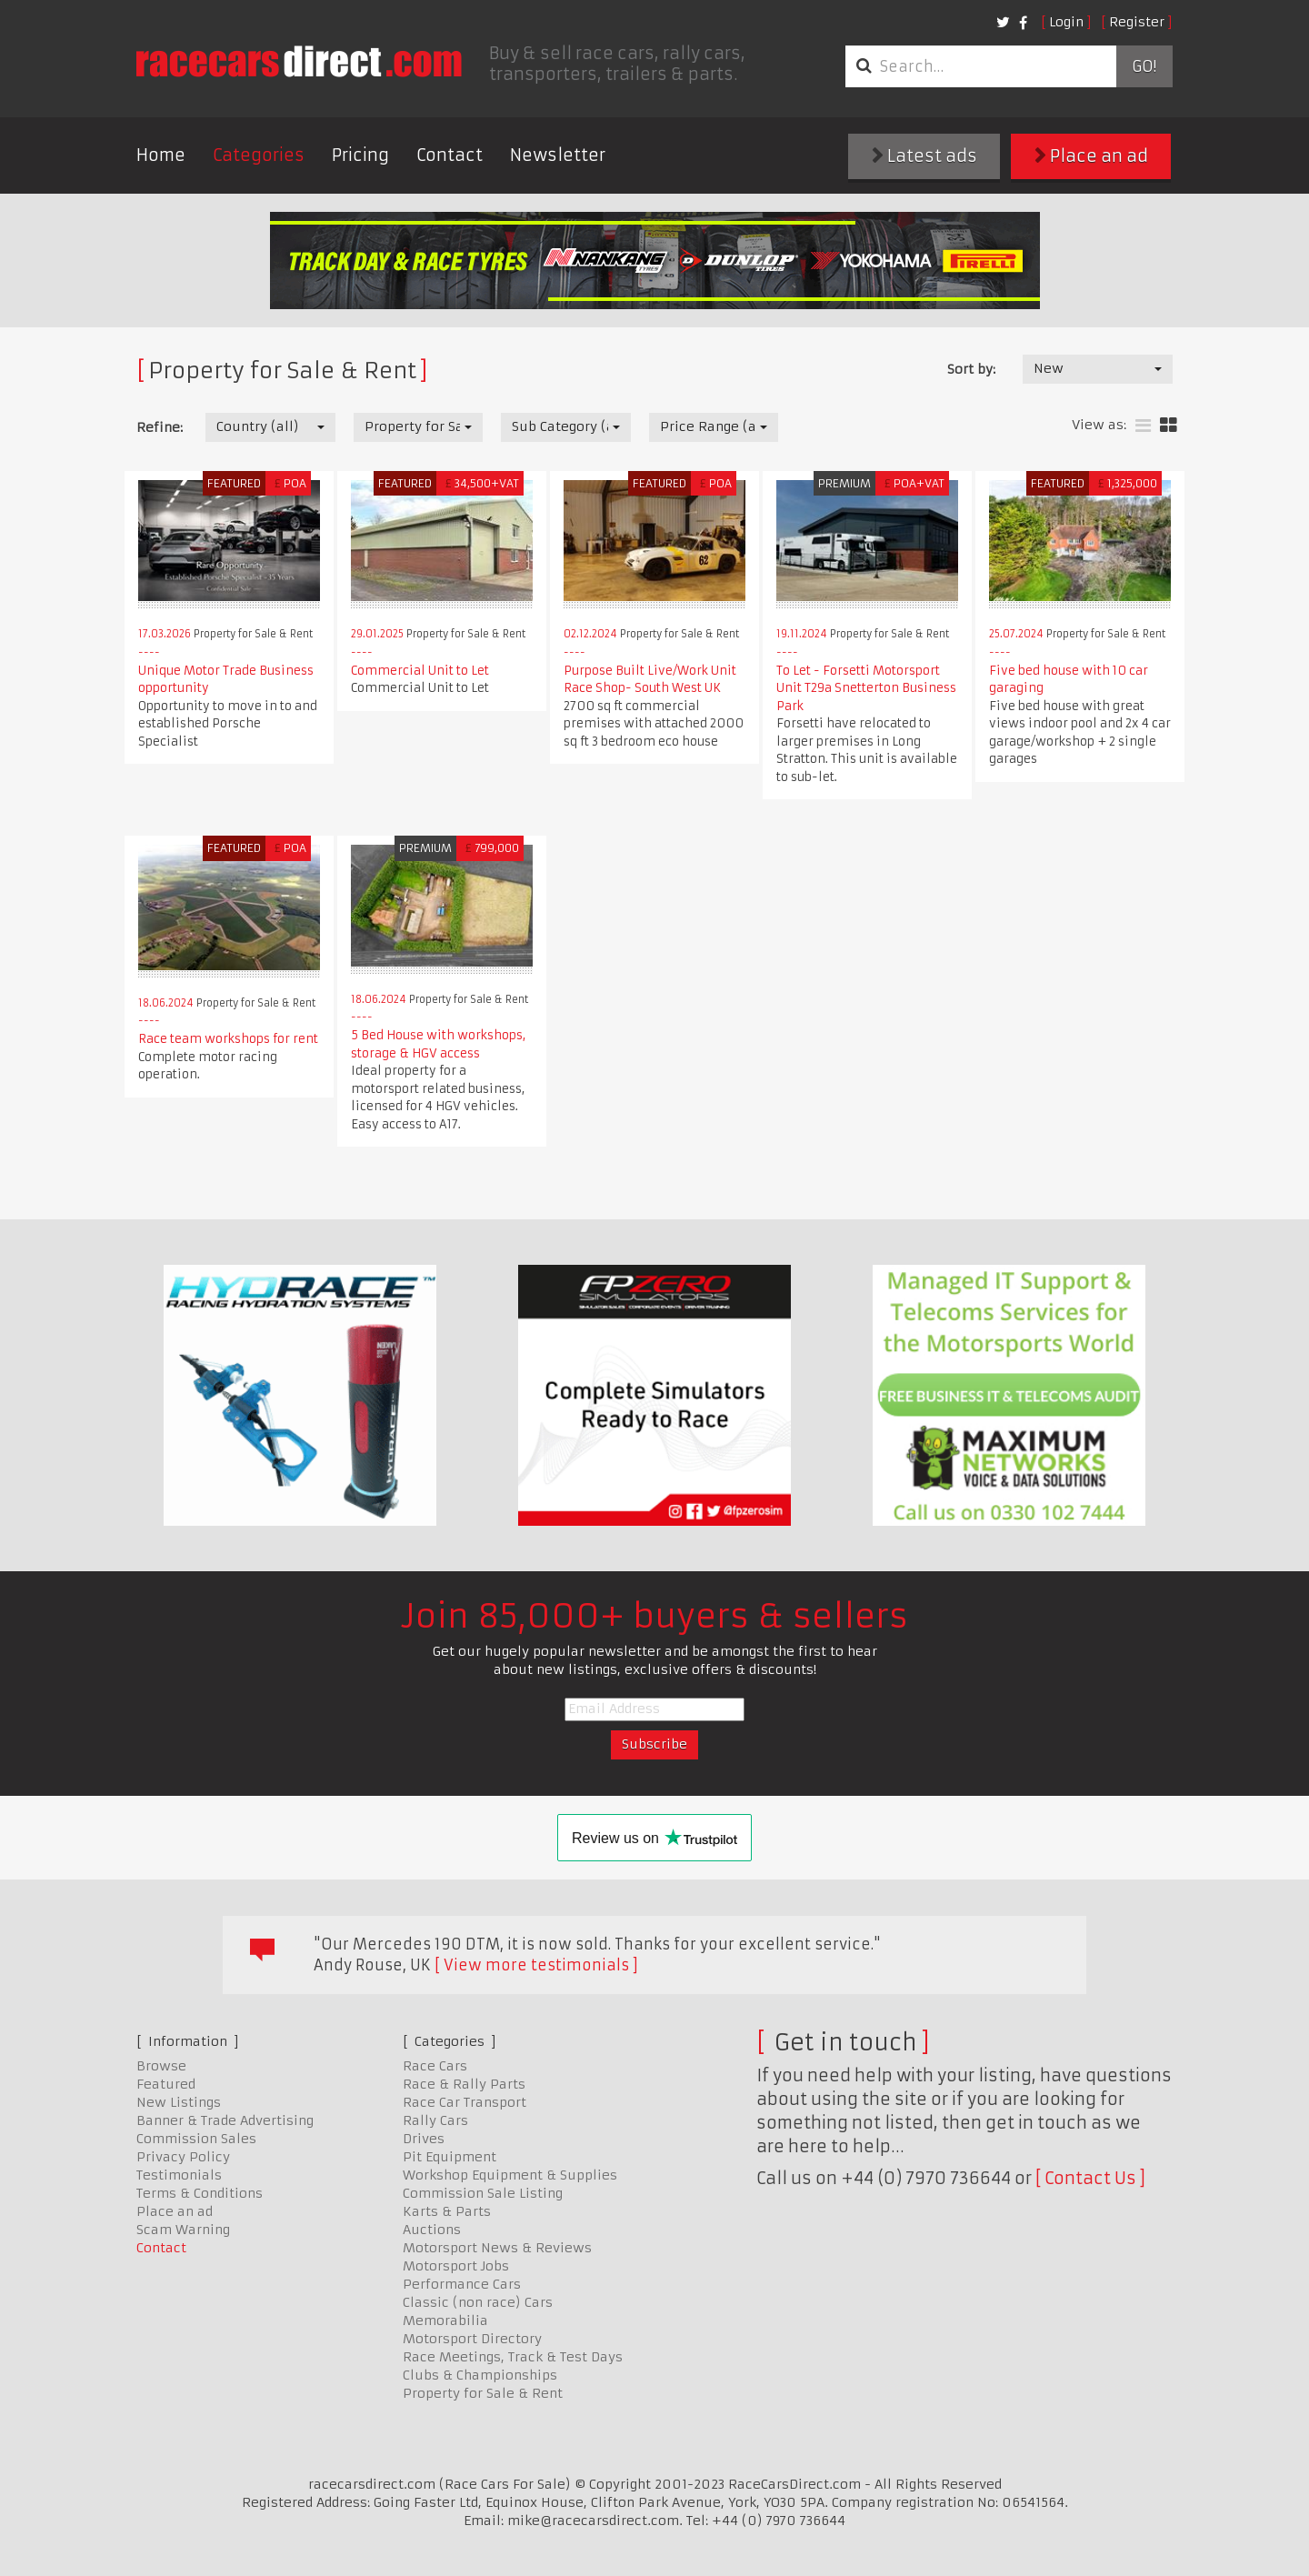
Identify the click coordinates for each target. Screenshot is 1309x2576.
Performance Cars (462, 2284)
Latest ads (924, 155)
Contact (449, 155)
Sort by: (971, 369)
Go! (1144, 66)
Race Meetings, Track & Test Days (513, 2357)
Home (160, 155)
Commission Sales (196, 2138)
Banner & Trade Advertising (225, 2120)
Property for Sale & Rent (483, 2393)
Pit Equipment (449, 2157)
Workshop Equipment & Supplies (510, 2175)
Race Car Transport (464, 2102)
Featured (165, 2084)
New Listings (178, 2102)
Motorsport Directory (472, 2338)
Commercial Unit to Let (420, 670)
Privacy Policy (183, 2157)
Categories (259, 155)
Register (1136, 22)
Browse (161, 2066)
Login (1066, 22)
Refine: (159, 427)
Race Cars (435, 2066)
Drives (424, 2138)
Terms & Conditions (199, 2193)
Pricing (360, 155)
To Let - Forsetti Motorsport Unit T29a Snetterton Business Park (866, 688)
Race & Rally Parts (464, 2084)
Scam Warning (183, 2229)
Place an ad (1091, 155)
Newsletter (557, 155)
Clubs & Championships (480, 2375)
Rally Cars (435, 2120)
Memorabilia (445, 2320)
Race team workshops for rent (228, 1039)
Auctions (432, 2229)
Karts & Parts (447, 2211)
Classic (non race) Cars (478, 2302)
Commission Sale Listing (483, 2193)
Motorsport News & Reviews (497, 2248)
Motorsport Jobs (456, 2266)
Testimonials (179, 2175)
